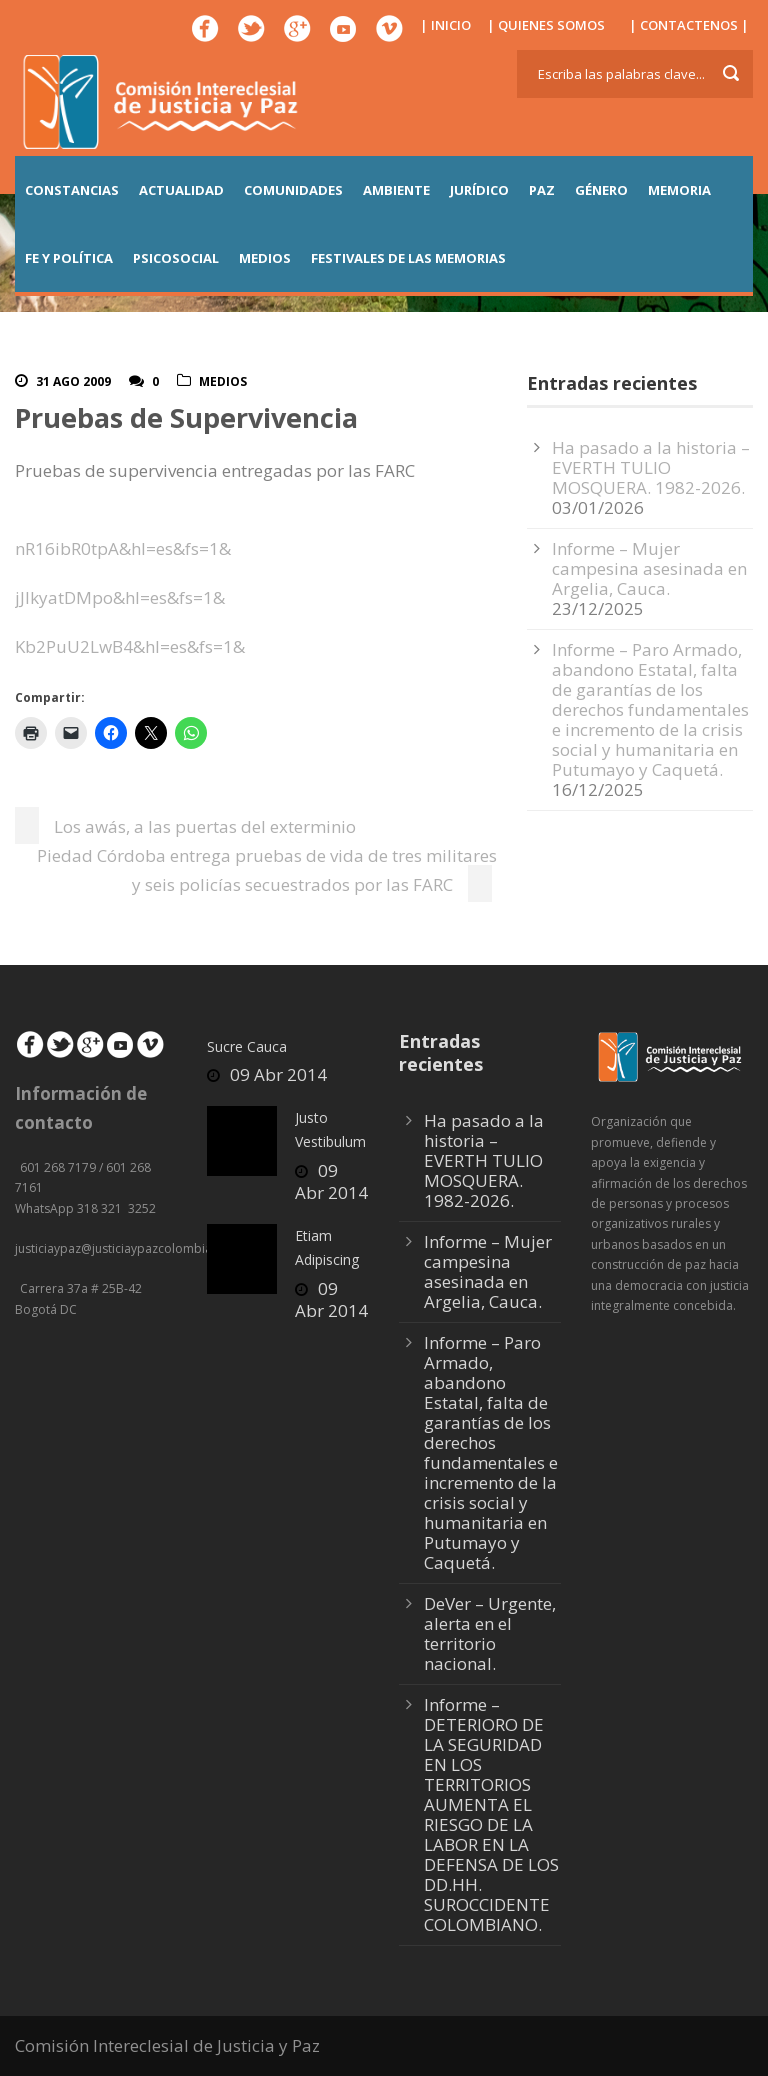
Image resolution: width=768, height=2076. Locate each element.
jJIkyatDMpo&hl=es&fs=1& (120, 597)
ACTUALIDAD (181, 190)
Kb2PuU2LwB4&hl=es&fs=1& (130, 646)
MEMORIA (679, 190)
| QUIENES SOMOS (546, 25)
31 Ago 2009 (73, 381)
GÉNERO (601, 190)
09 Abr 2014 (278, 1074)
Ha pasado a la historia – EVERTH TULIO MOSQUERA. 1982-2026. (651, 467)
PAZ (542, 190)
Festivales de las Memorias (408, 258)
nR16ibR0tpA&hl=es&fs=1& (123, 548)
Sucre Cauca (247, 1046)
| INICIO (445, 25)
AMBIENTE (396, 190)
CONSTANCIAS (72, 190)
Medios (223, 381)
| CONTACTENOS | (689, 25)
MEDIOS (265, 258)
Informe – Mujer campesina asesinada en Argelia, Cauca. (649, 568)
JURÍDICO (479, 190)
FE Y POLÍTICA (69, 258)
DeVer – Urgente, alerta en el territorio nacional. (490, 1633)
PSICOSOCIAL (176, 258)
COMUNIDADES (293, 190)
